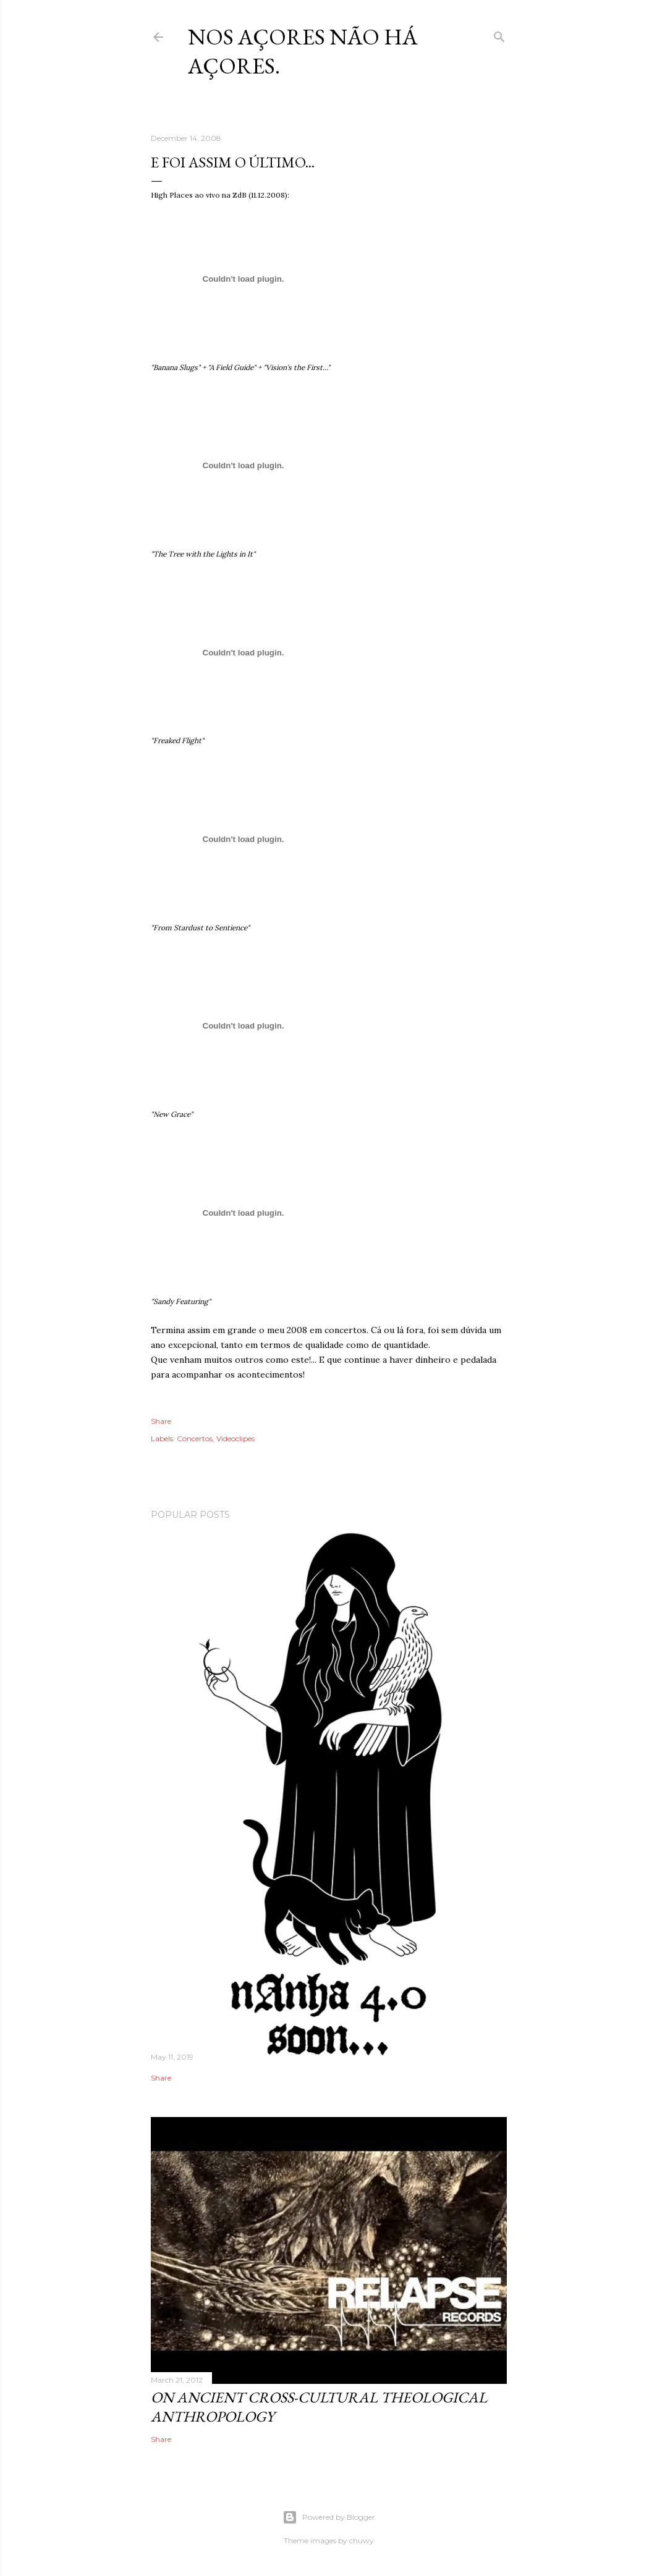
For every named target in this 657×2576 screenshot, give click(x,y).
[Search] (499, 34)
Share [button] (161, 1421)
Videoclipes (235, 1438)
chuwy (361, 2540)
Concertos (195, 1438)
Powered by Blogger (328, 2517)
